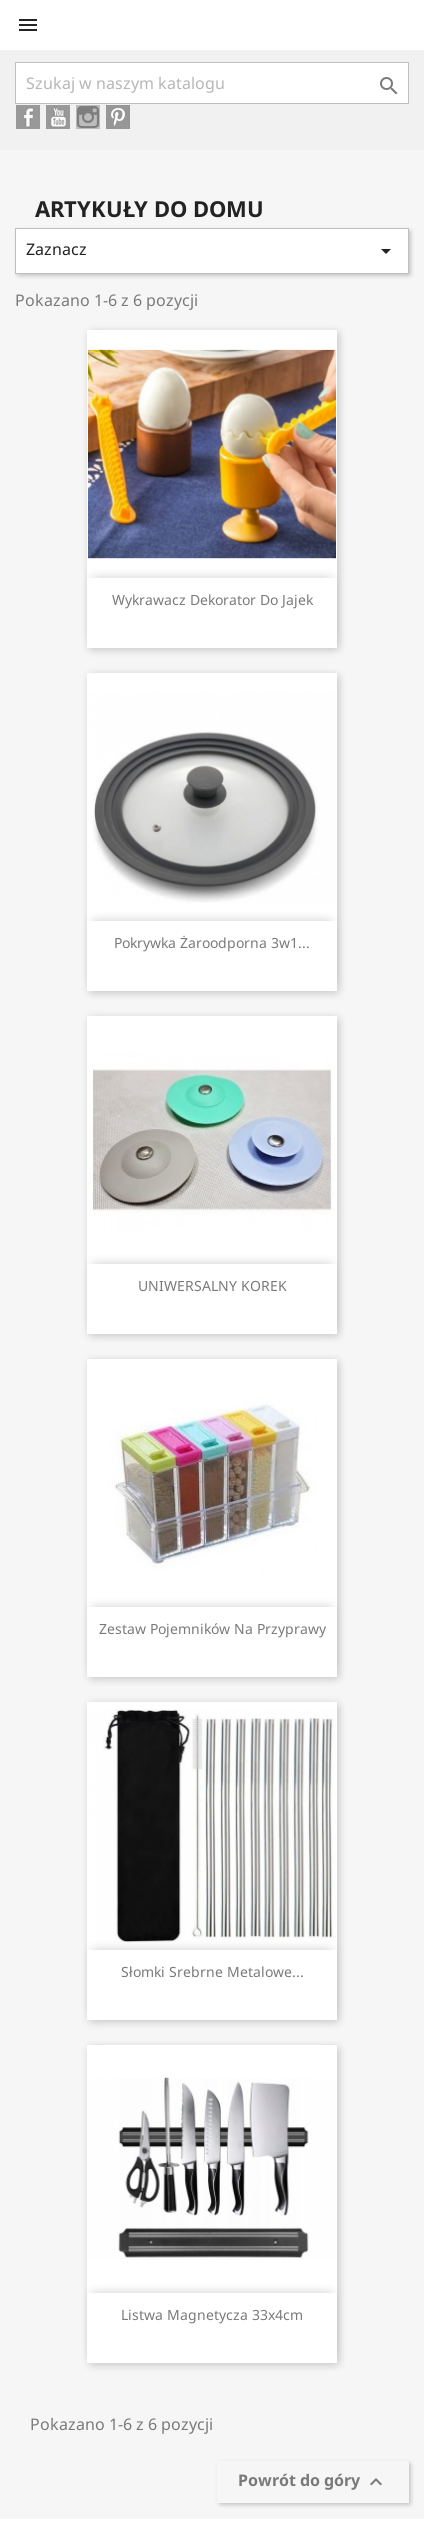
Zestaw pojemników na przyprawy (212, 1628)
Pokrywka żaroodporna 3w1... (212, 942)
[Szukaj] (212, 83)
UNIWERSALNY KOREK (212, 1285)
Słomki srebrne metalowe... (212, 1971)
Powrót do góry (313, 2482)
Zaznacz (212, 250)
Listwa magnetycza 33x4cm (212, 2314)
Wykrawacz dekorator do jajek (212, 599)
